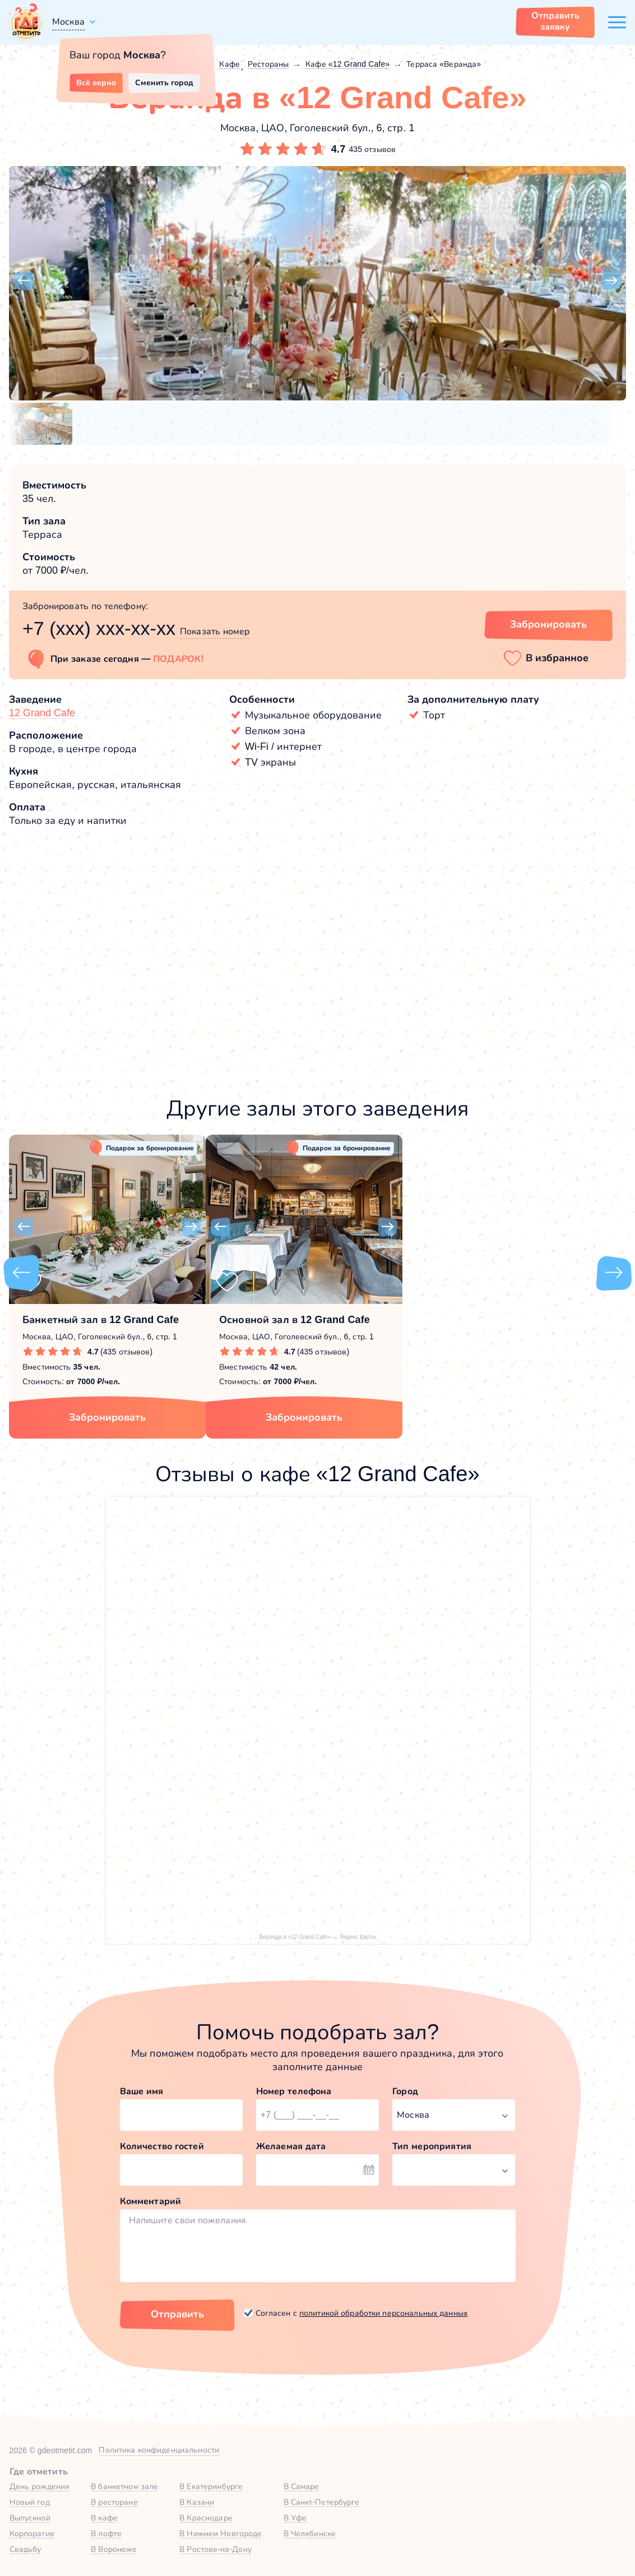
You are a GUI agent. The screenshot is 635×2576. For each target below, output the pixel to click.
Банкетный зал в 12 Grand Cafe (100, 1319)
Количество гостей (162, 2146)
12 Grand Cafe (42, 712)
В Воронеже (114, 2549)
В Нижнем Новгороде (220, 2533)
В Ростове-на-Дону (215, 2549)
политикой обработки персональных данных (383, 2312)
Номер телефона (294, 2091)
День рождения (40, 2486)
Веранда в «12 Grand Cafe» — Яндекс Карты (317, 1937)
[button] (23, 281)
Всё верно (96, 82)
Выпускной (30, 2517)
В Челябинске (310, 2533)
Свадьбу (25, 2549)
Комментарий (151, 2201)
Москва (68, 21)
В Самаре (301, 2486)
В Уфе (295, 2517)
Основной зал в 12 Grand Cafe (294, 1319)
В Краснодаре (206, 2517)
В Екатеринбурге (211, 2486)
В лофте (106, 2533)
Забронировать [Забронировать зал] (548, 624)
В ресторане (114, 2501)
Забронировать (107, 1417)
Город (405, 2091)
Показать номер (215, 631)
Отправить (177, 2314)
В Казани (196, 2501)
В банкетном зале (124, 2486)
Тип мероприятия (431, 2146)
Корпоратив (32, 2533)
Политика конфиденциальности (159, 2449)
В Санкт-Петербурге (322, 2501)
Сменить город (164, 82)
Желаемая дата (291, 2146)
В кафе (104, 2517)
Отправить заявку (555, 21)
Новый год (30, 2501)
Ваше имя (142, 2091)
